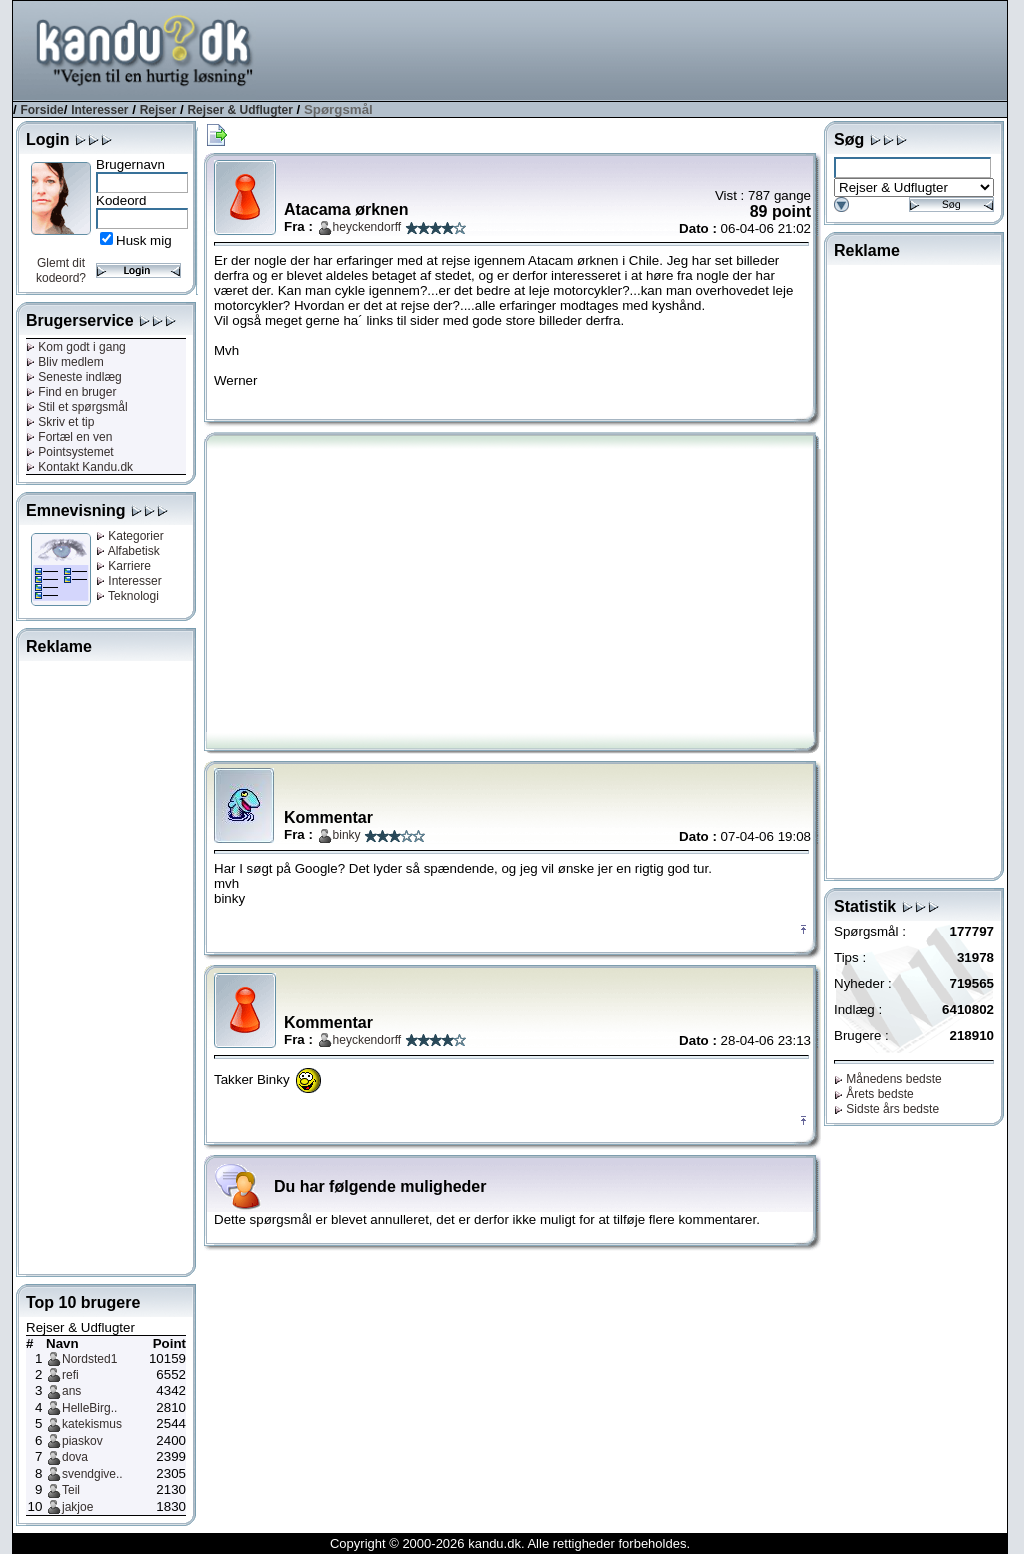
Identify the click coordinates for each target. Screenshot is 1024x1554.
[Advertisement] (643, 49)
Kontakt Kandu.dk (79, 467)
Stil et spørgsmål (77, 407)
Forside (41, 110)
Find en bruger (71, 392)
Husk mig (144, 240)
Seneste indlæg (74, 377)
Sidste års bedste (886, 1109)
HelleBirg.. (89, 1408)
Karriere (123, 566)
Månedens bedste (888, 1079)
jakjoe (77, 1507)
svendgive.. (92, 1474)
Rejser (158, 110)
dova (75, 1457)
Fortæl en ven (69, 437)
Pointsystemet (70, 452)
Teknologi (127, 596)
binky (347, 835)
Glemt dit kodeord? (61, 270)
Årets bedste (874, 1094)
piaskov (82, 1441)
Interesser (99, 110)
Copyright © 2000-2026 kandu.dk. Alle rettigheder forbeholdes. (510, 1543)
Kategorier (130, 536)
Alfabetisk (128, 551)
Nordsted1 (89, 1359)
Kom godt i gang (76, 347)
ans (71, 1391)
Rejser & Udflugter (239, 110)
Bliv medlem (65, 362)
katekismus (92, 1424)
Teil (71, 1490)
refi (70, 1375)
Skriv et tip (60, 422)
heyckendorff (367, 227)
